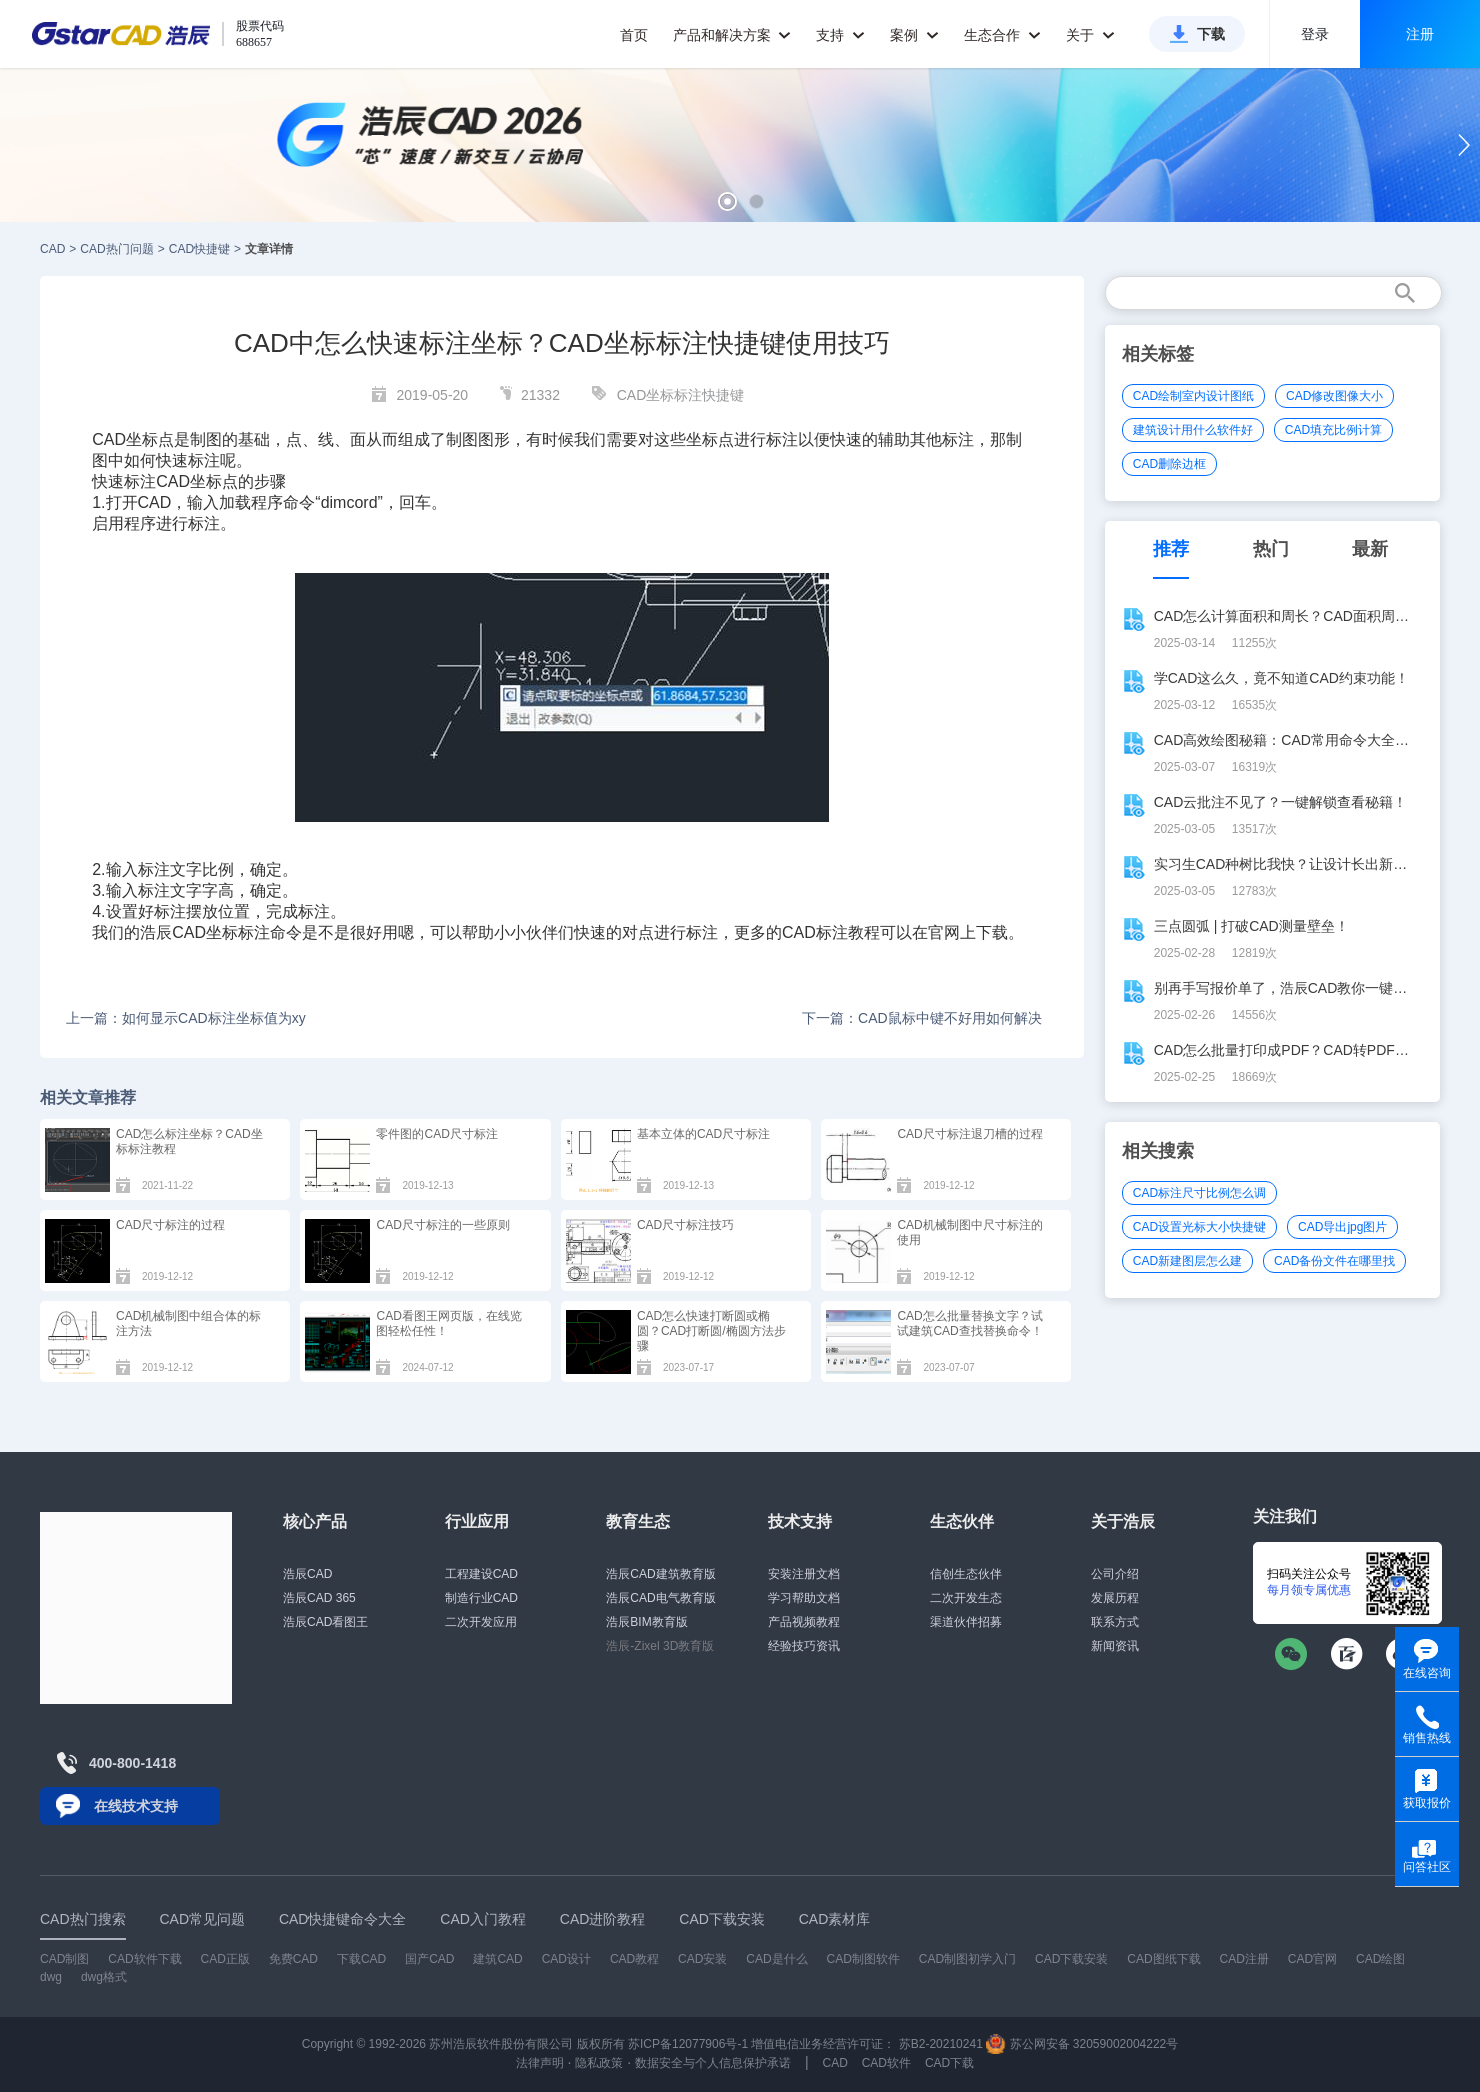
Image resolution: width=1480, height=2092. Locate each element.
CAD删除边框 (1169, 464)
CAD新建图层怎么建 (1187, 1261)
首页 (634, 35)
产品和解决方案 (732, 35)
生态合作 (1002, 35)
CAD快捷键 (199, 249)
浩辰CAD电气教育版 (660, 1598)
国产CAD (429, 1959)
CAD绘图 (1380, 1959)
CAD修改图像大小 (1334, 396)
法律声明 (540, 2063)
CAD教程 (634, 1959)
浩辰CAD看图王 (325, 1622)
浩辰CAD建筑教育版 (660, 1574)
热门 (1271, 549)
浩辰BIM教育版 (646, 1622)
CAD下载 (949, 2063)
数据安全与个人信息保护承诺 (713, 2063)
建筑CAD (497, 1959)
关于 (1090, 35)
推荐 (1171, 549)
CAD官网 (1312, 1959)
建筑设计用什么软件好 (1193, 430)
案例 (914, 35)
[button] (727, 201)
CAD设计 (566, 1959)
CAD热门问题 (116, 249)
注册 (1420, 34)
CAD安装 (702, 1959)
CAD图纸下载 (1163, 1959)
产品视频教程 (804, 1622)
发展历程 (1115, 1598)
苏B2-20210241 (941, 2044)
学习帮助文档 (804, 1598)
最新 (1370, 549)
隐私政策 (599, 2063)
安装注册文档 (804, 1574)
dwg (51, 1977)
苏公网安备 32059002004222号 (1082, 2044)
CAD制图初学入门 (967, 1959)
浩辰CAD (307, 1574)
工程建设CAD (481, 1574)
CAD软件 (886, 2063)
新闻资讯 (1115, 1646)
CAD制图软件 (863, 1959)
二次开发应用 (481, 1622)
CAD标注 (815, 932)
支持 (840, 35)
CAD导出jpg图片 (1342, 1227)
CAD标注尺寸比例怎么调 (1199, 1193)
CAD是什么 (776, 1959)
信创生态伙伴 (966, 1574)
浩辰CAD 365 (319, 1598)
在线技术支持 (136, 1806)
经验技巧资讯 (804, 1646)
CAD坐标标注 (221, 932)
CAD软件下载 (144, 1959)
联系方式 (1115, 1622)
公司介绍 (1115, 1574)
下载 (1211, 34)
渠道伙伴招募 (966, 1622)
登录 (1315, 34)
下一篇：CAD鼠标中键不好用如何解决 (922, 1018)
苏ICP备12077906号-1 (688, 2044)
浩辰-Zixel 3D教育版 (660, 1646)
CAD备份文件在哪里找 (1334, 1261)
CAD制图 (64, 1959)
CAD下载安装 (1071, 1959)
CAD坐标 (125, 439)
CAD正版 (224, 1959)
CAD (52, 249)
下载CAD (361, 1959)
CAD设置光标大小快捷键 (1199, 1227)
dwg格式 (104, 1977)
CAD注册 (1244, 1959)
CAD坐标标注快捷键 (681, 395)
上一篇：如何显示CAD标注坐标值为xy (186, 1018)
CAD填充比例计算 (1333, 430)
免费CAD (293, 1959)
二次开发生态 (966, 1598)
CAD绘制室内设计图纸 (1193, 396)
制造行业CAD (481, 1598)
